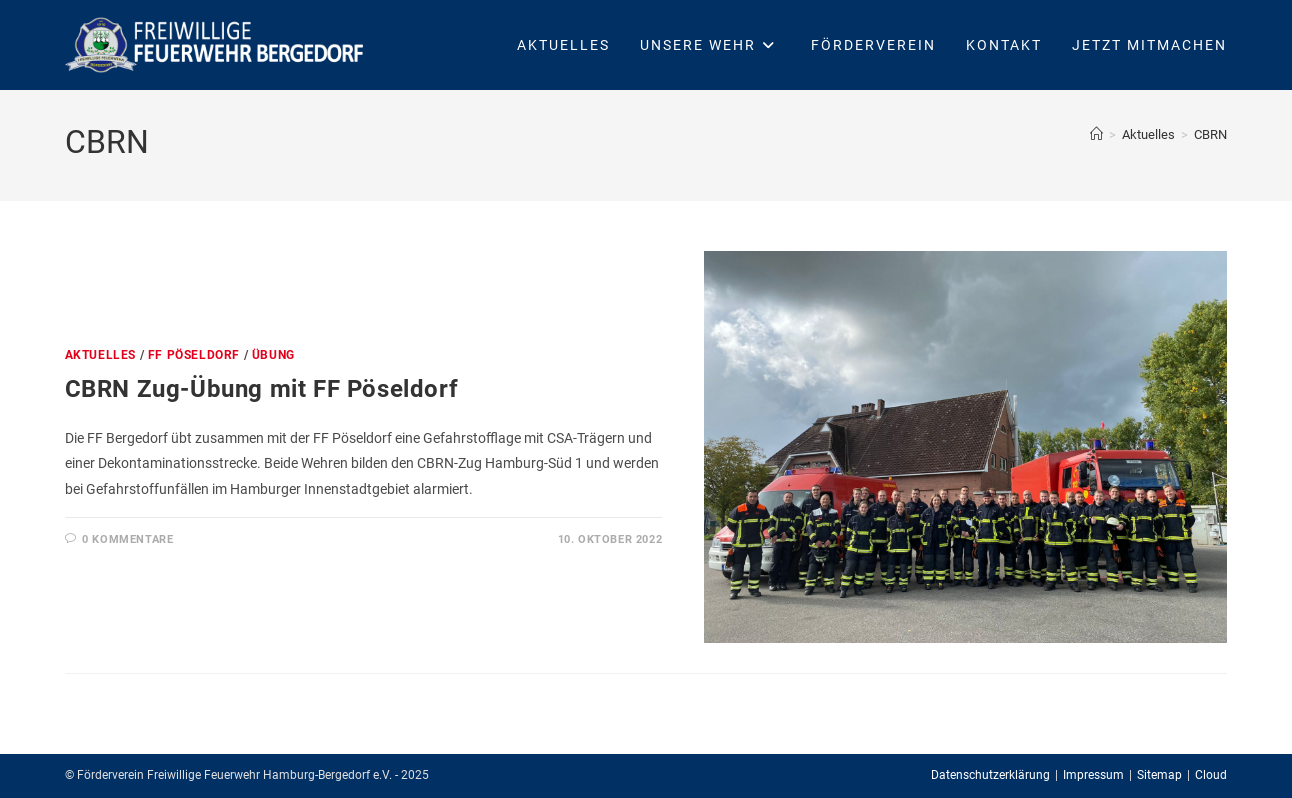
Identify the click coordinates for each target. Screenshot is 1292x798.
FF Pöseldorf (194, 355)
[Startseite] (1096, 134)
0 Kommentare (127, 539)
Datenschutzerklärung (990, 775)
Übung (273, 355)
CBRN (1210, 134)
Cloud (1211, 775)
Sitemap (1159, 775)
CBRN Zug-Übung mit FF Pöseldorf (262, 389)
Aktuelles (100, 355)
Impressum (1093, 775)
